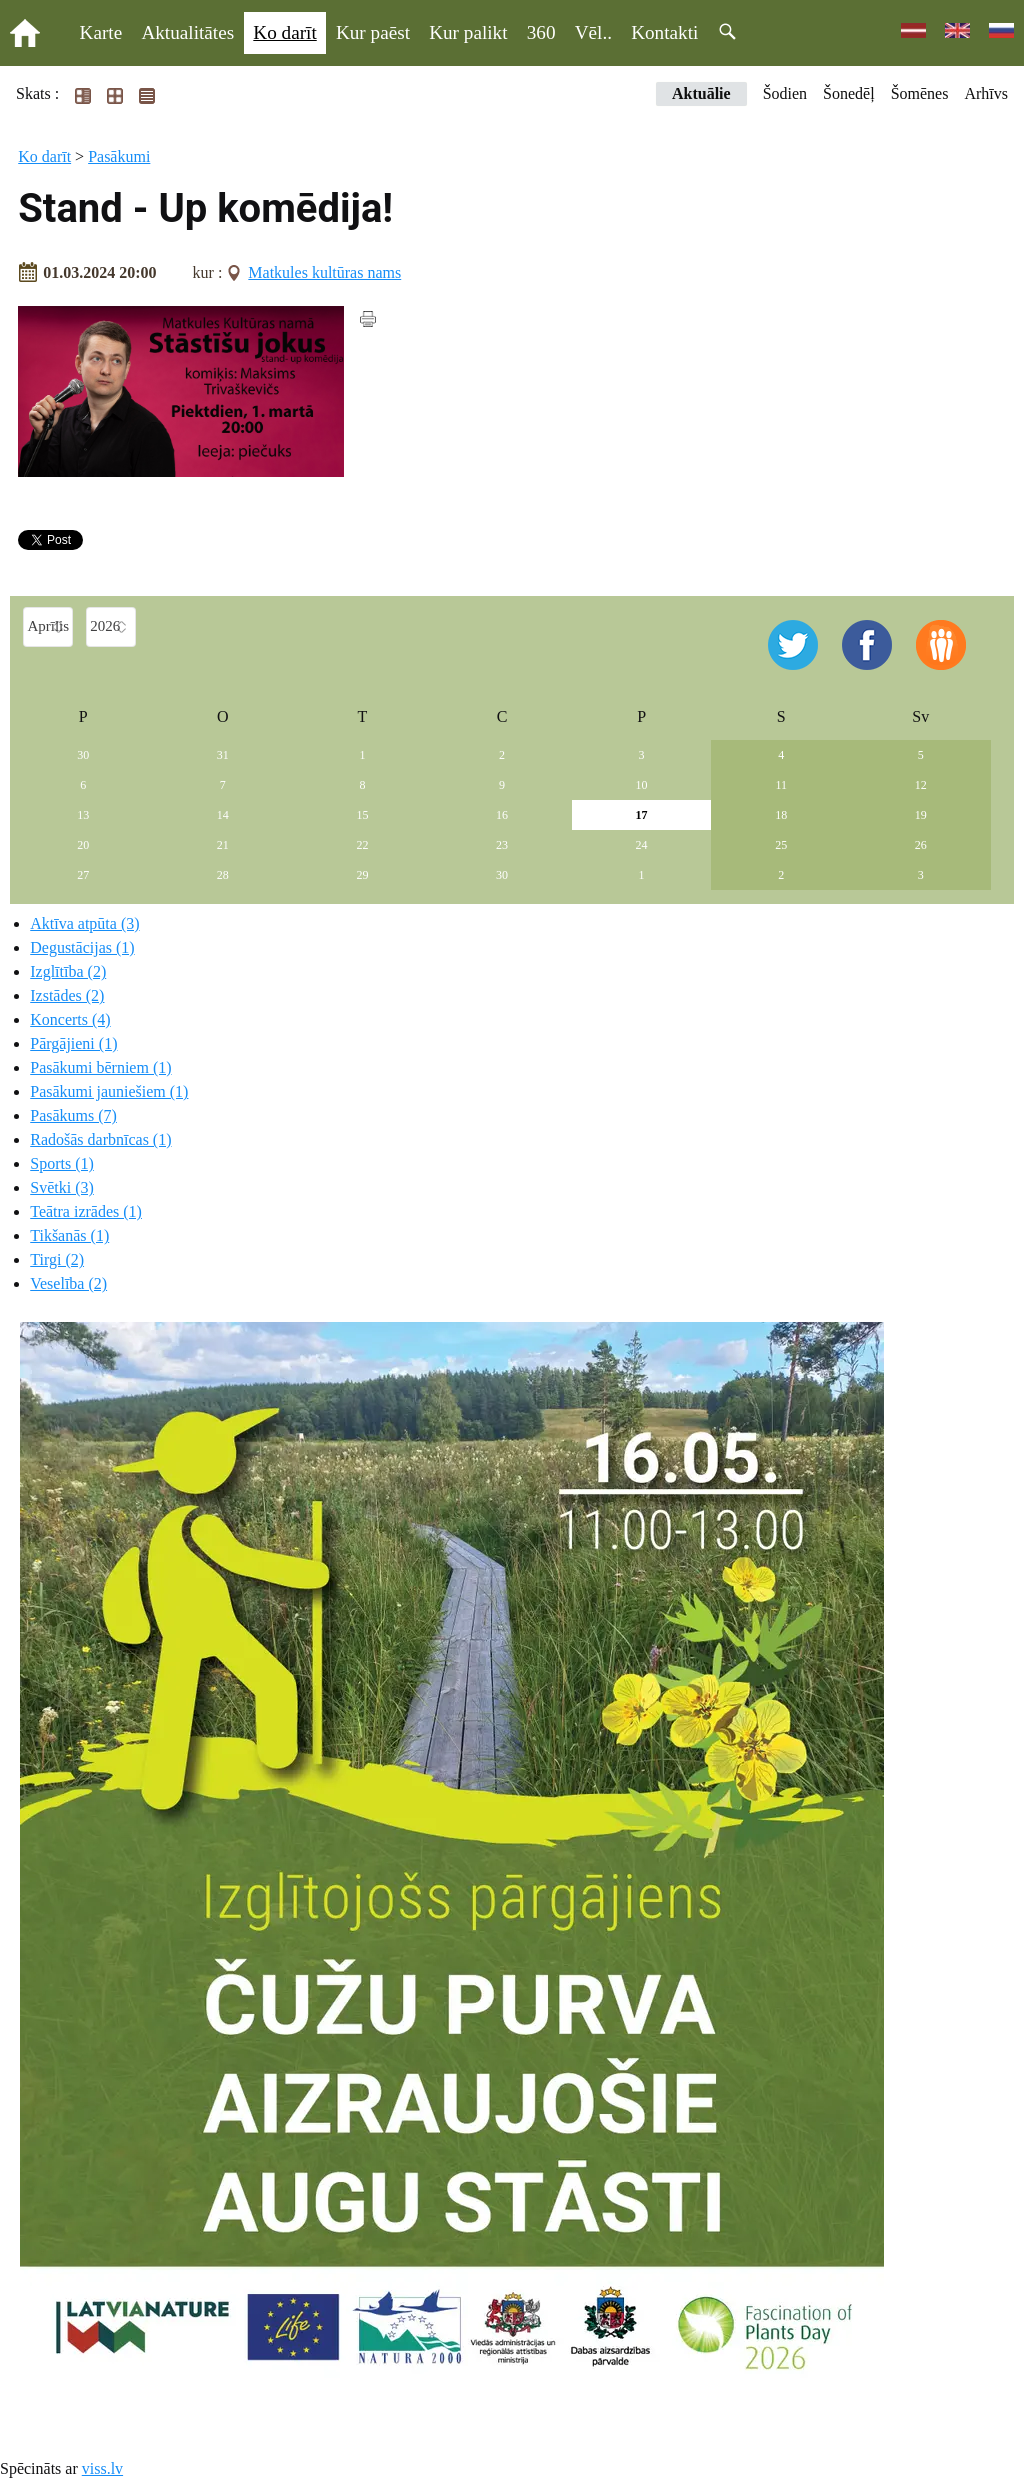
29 (362, 875)
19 (921, 815)
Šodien (785, 93)
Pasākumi (119, 156)
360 (541, 32)
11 (781, 785)
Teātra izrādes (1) (86, 1211)
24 (642, 845)
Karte (101, 32)
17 (642, 815)
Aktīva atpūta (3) (84, 923)
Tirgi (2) (57, 1259)
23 (502, 845)
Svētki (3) (62, 1187)
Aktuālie (701, 93)
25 (781, 845)
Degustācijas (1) (82, 947)
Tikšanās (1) (69, 1235)
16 (502, 815)
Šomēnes (920, 93)
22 (362, 845)
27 (83, 875)
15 (362, 815)
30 (83, 755)
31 (223, 755)
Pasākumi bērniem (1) (100, 1067)
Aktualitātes (187, 32)
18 (781, 815)
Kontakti (664, 32)
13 (83, 815)
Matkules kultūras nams (324, 272)
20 (83, 845)
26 (921, 845)
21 (223, 845)
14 (223, 815)
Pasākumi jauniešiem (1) (109, 1091)
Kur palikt (468, 32)
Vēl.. (593, 32)
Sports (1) (62, 1163)
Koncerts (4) (70, 1019)
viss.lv (102, 2468)
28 (223, 875)
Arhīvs (986, 93)
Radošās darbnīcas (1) (100, 1139)
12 (921, 785)
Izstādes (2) (67, 995)
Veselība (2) (68, 1283)
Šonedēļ (849, 93)
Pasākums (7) (73, 1115)
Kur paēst (373, 32)
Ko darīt (284, 32)
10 (642, 785)
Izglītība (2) (68, 971)
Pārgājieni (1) (73, 1043)
